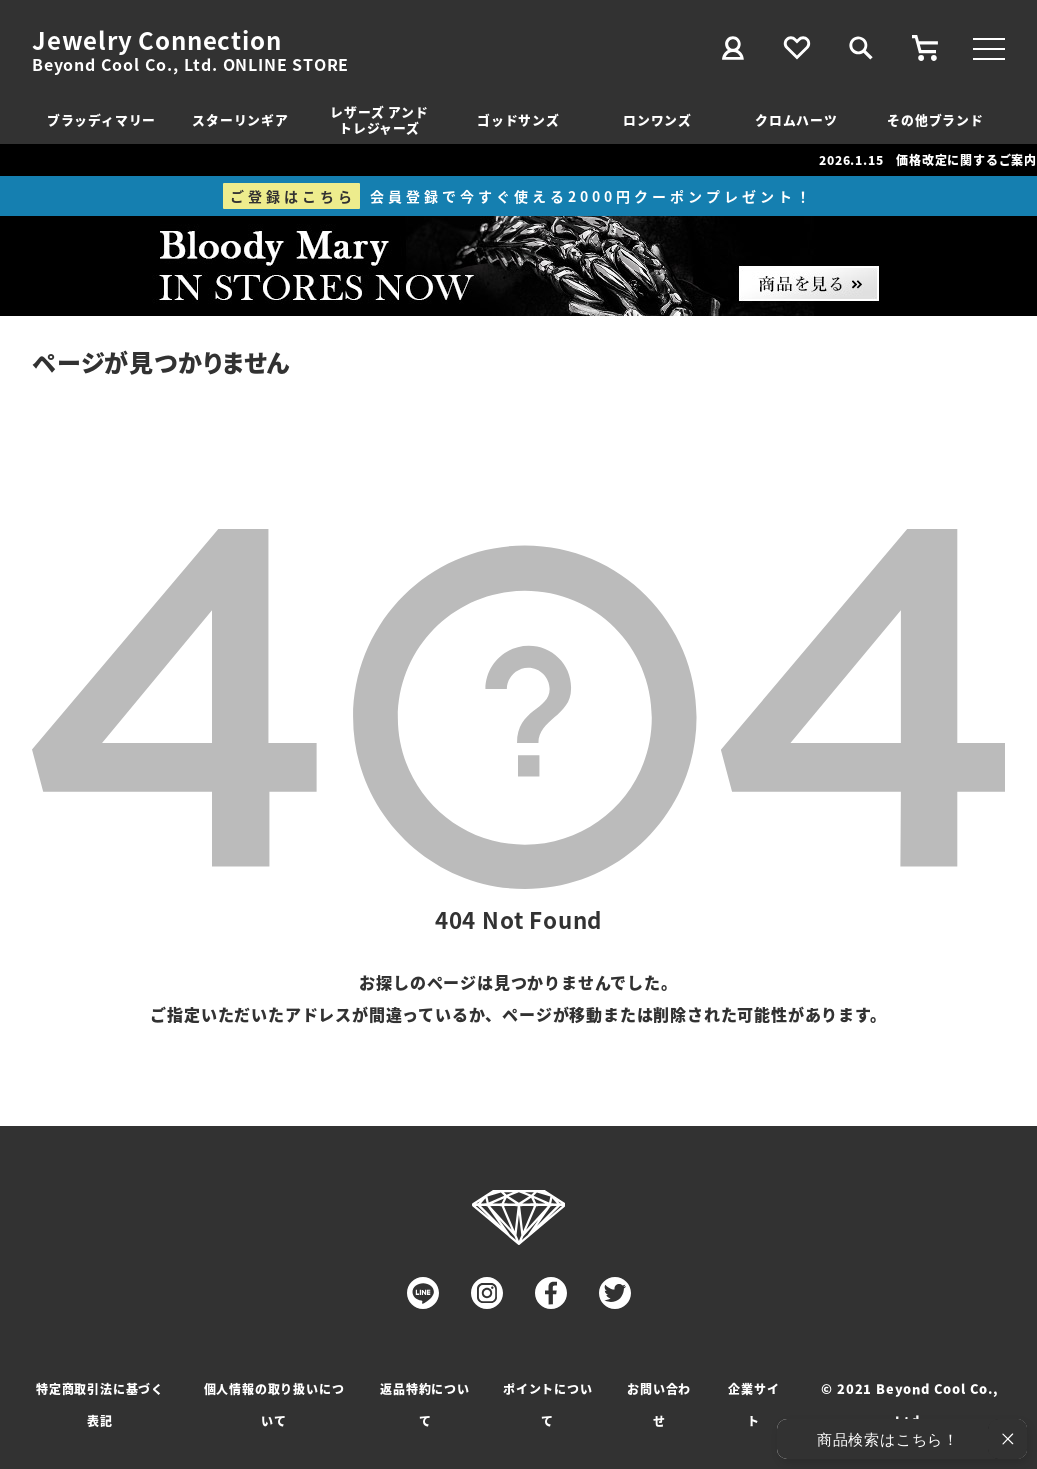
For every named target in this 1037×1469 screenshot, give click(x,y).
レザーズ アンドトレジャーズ (379, 119)
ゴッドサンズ (518, 119)
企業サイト (753, 1404)
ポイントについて (548, 1404)
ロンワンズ (657, 119)
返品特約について (425, 1404)
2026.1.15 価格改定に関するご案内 (928, 159)
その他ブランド (935, 119)
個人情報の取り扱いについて (274, 1404)
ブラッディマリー (101, 119)
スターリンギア (240, 119)
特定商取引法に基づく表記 (100, 1404)
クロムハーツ (796, 119)
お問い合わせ (659, 1404)
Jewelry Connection (156, 40)
